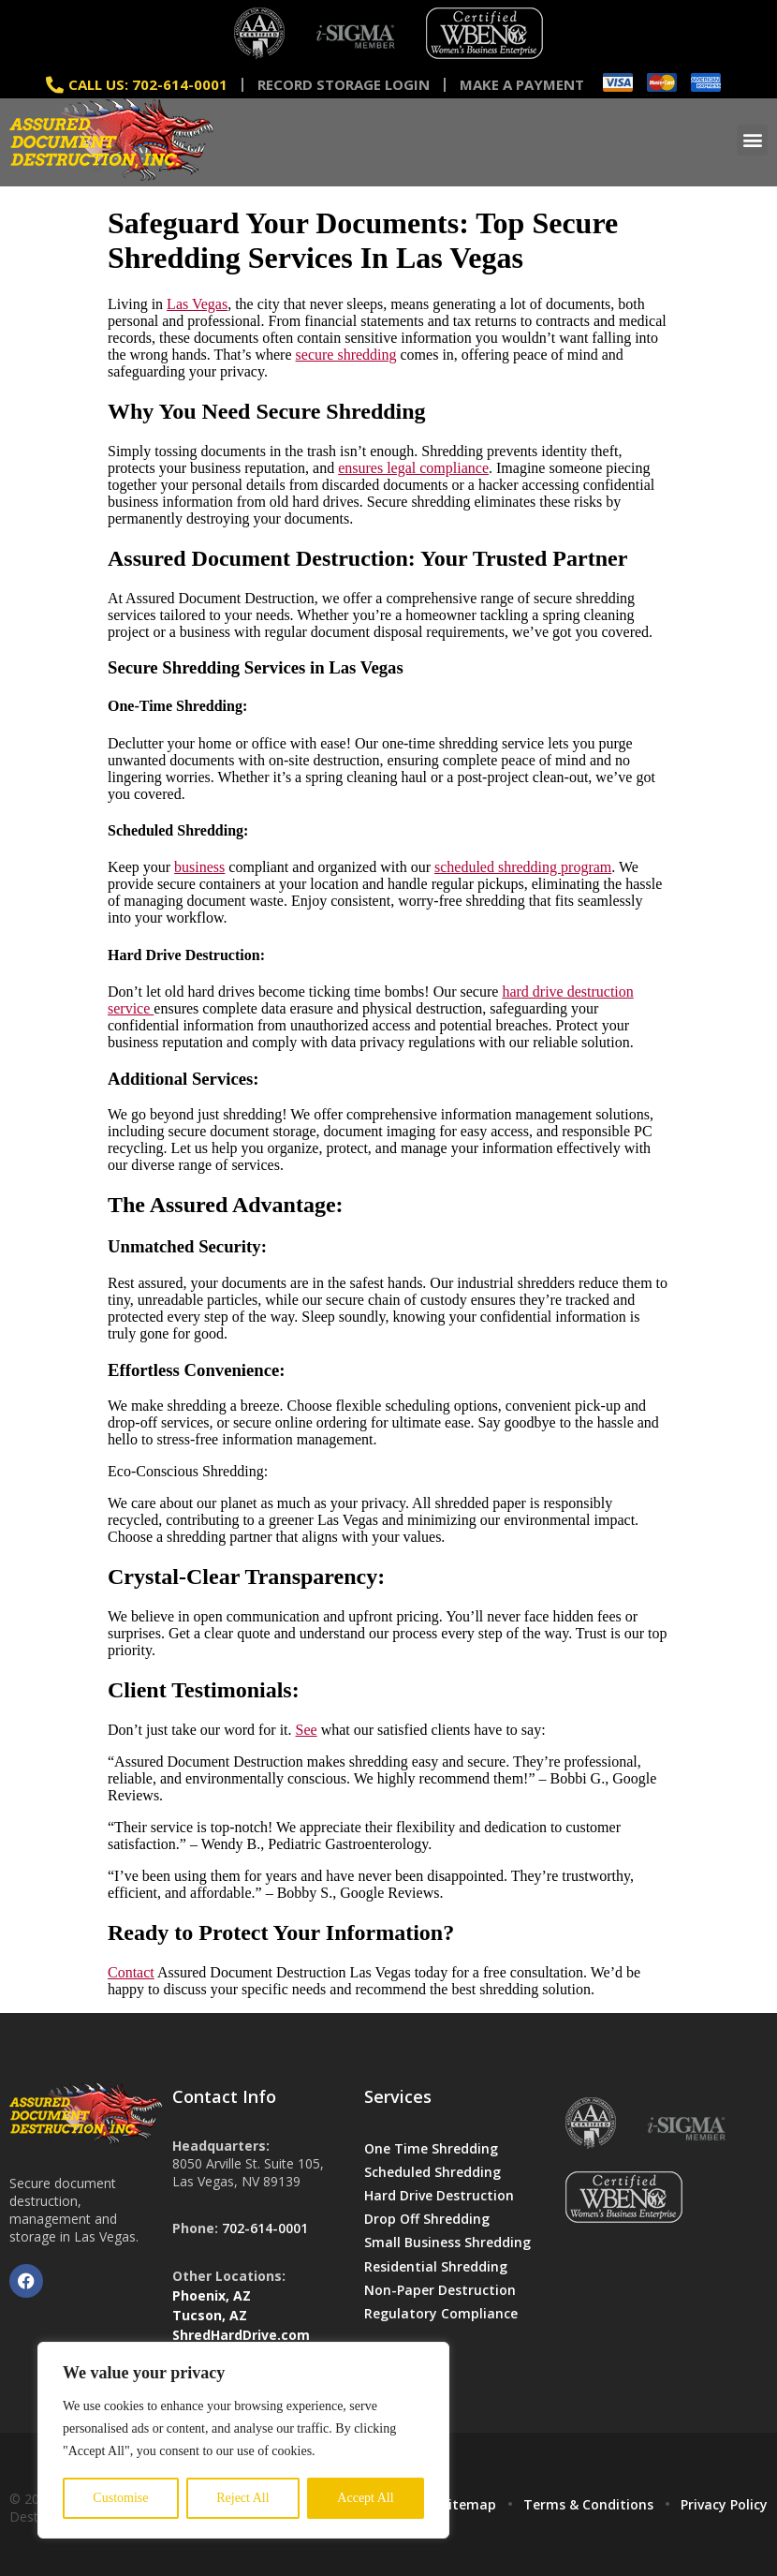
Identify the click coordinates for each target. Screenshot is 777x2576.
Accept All (365, 2498)
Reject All (242, 2498)
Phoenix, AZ (211, 2295)
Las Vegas (197, 304)
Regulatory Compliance (441, 2313)
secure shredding (346, 355)
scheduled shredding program (522, 867)
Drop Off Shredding (427, 2219)
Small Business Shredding (447, 2242)
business (199, 867)
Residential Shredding (435, 2266)
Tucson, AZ (209, 2315)
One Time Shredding (431, 2148)
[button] (752, 140)
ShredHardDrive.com (241, 2335)
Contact (131, 1972)
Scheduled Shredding (432, 2172)
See (306, 1730)
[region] (243, 2440)
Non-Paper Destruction (440, 2290)
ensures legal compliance (413, 468)
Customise (120, 2498)
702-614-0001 (265, 2228)
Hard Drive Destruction (439, 2195)
